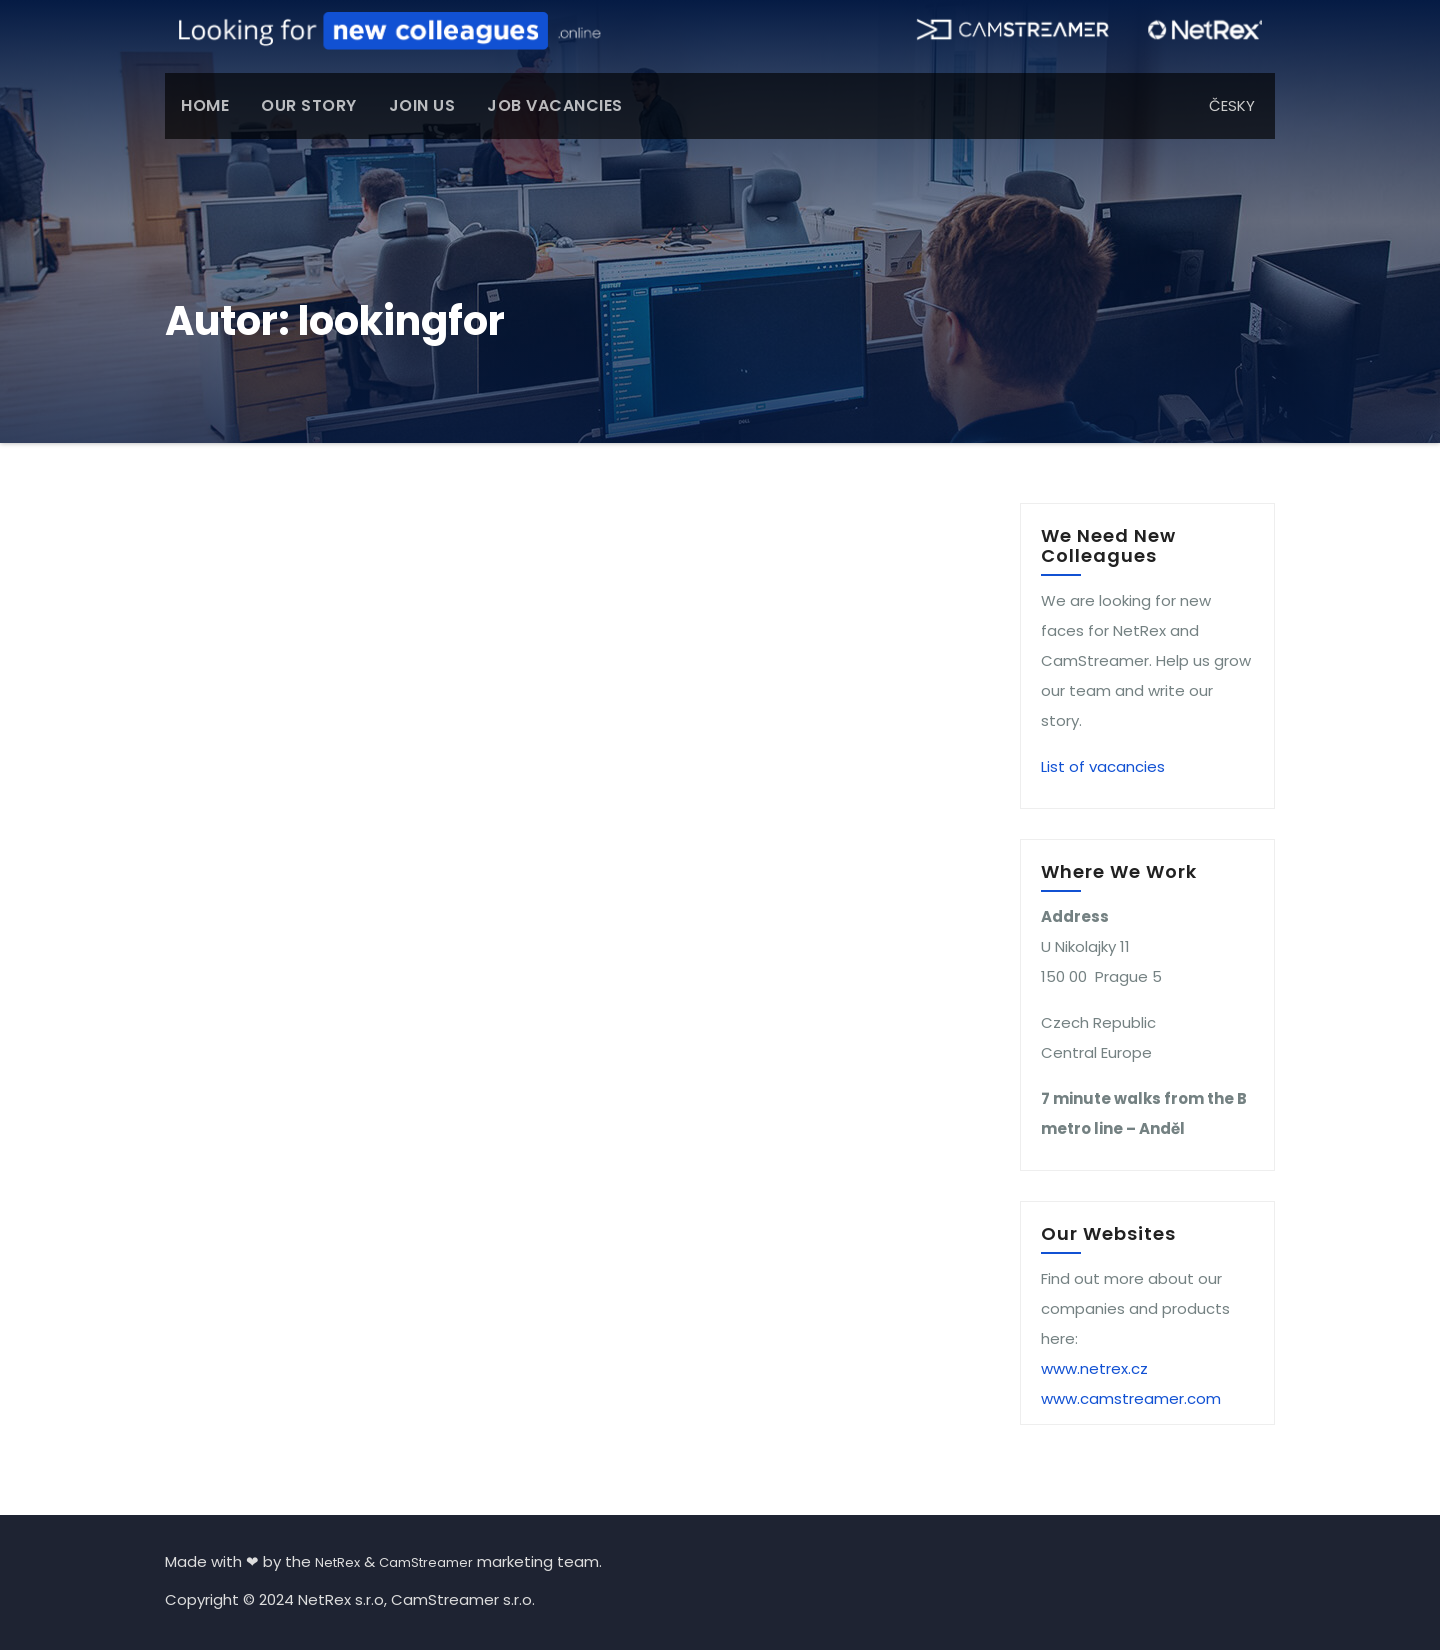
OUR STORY (309, 105)
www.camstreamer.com (1131, 1398)
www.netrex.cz (1094, 1368)
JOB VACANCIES (555, 105)
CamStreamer (426, 1562)
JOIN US (422, 105)
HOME (205, 105)
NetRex (337, 1562)
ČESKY (1232, 105)
